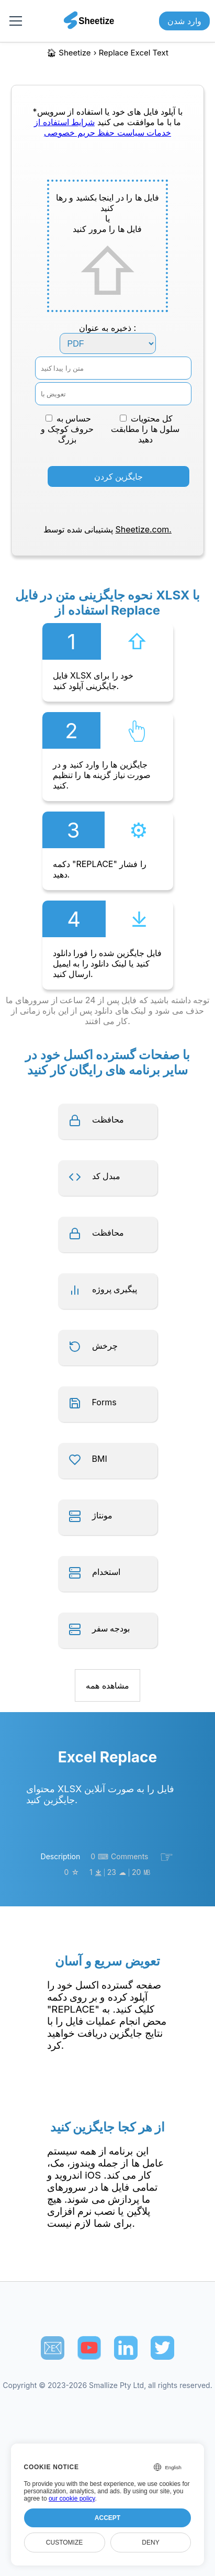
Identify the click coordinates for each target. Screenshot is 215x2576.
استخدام (106, 1572)
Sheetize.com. (144, 529)
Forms (104, 1402)
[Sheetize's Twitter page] (162, 2348)
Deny (150, 2542)
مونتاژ (102, 1515)
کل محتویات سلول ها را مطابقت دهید (145, 429)
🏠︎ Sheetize (69, 53)
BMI (99, 1458)
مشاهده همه (107, 1685)
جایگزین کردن (118, 476)
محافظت (108, 1119)
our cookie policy (72, 2498)
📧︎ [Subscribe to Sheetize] (53, 2347)
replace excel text (133, 53)
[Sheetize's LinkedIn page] (126, 2348)
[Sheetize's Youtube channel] (89, 2348)
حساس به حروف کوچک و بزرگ (67, 429)
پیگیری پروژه (115, 1289)
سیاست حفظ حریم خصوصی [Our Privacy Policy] (94, 132)
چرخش (105, 1345)
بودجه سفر (111, 1628)
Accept (107, 2518)
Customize (64, 2542)
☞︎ (167, 1856)
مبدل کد (106, 1176)
